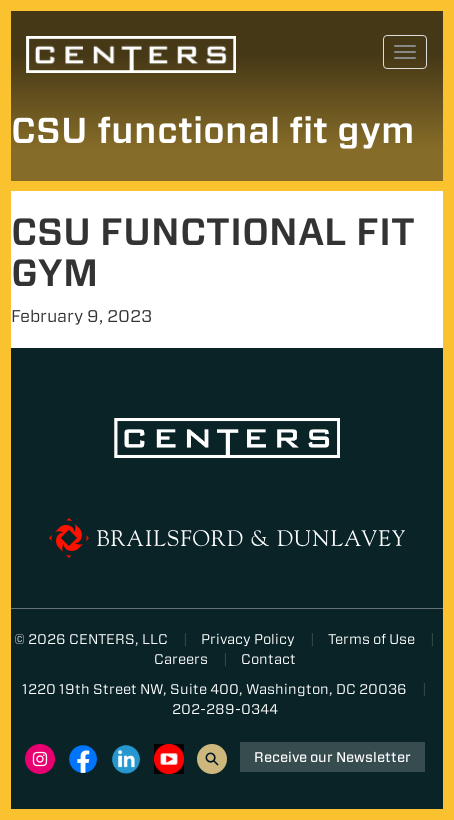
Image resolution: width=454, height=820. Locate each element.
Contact (268, 659)
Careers (181, 659)
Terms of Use (371, 639)
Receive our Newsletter (332, 757)
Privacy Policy (248, 639)
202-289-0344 (225, 709)
